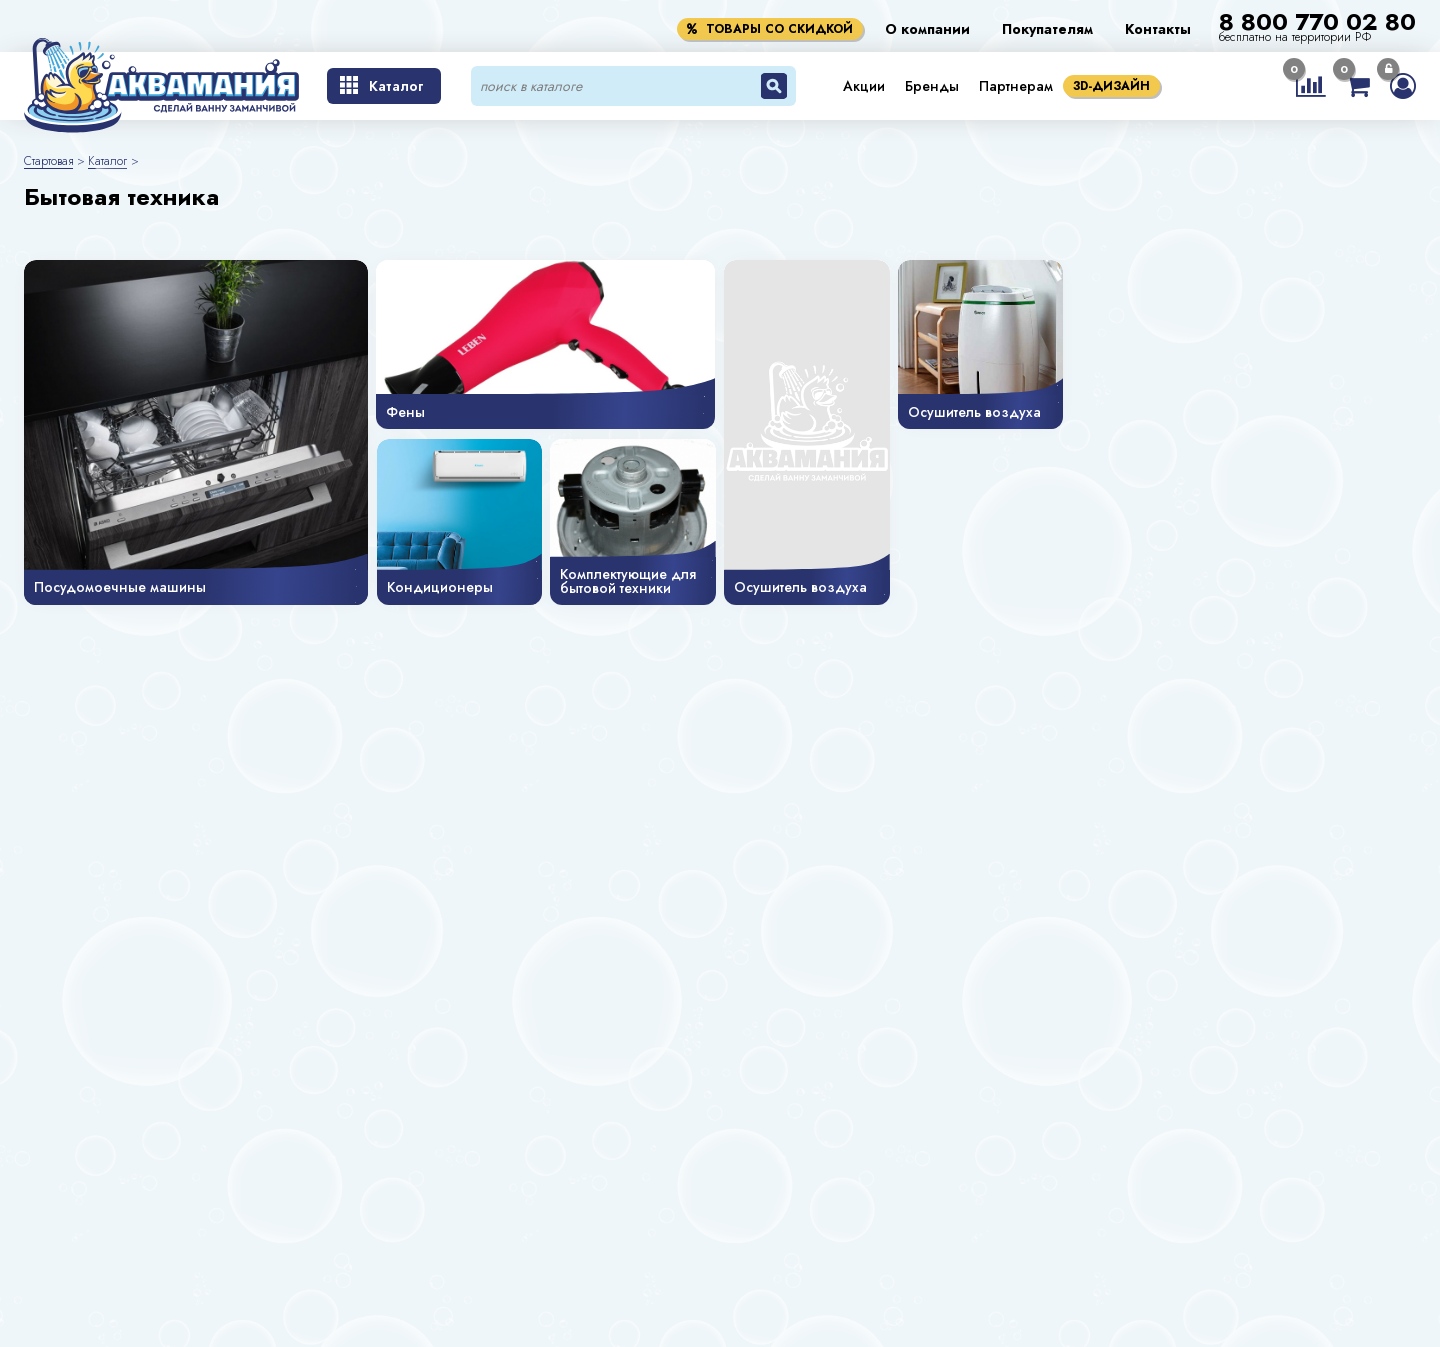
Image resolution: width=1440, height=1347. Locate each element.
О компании (927, 29)
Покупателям (1047, 29)
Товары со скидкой (770, 29)
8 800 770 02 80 (1317, 21)
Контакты (1158, 29)
